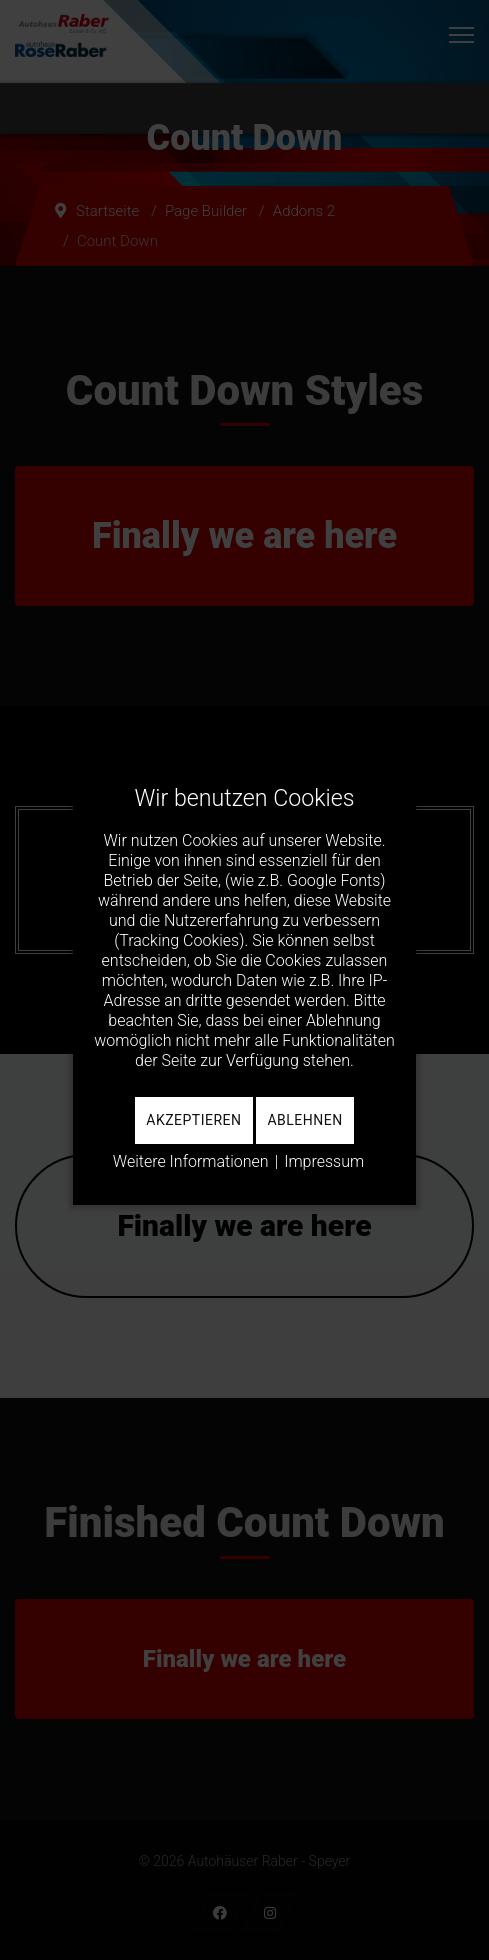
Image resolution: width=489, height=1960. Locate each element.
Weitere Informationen (191, 1161)
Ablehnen (304, 1120)
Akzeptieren (193, 1120)
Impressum (324, 1161)
